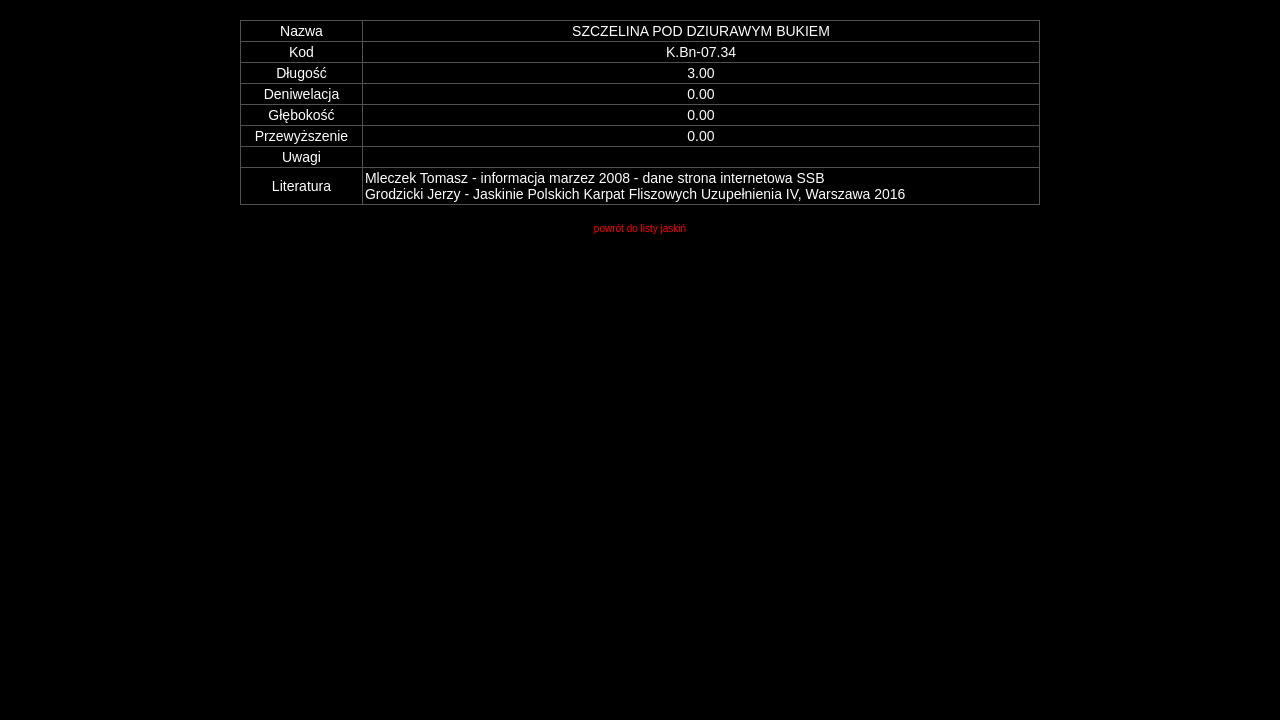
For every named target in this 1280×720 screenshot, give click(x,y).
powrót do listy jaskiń (640, 228)
